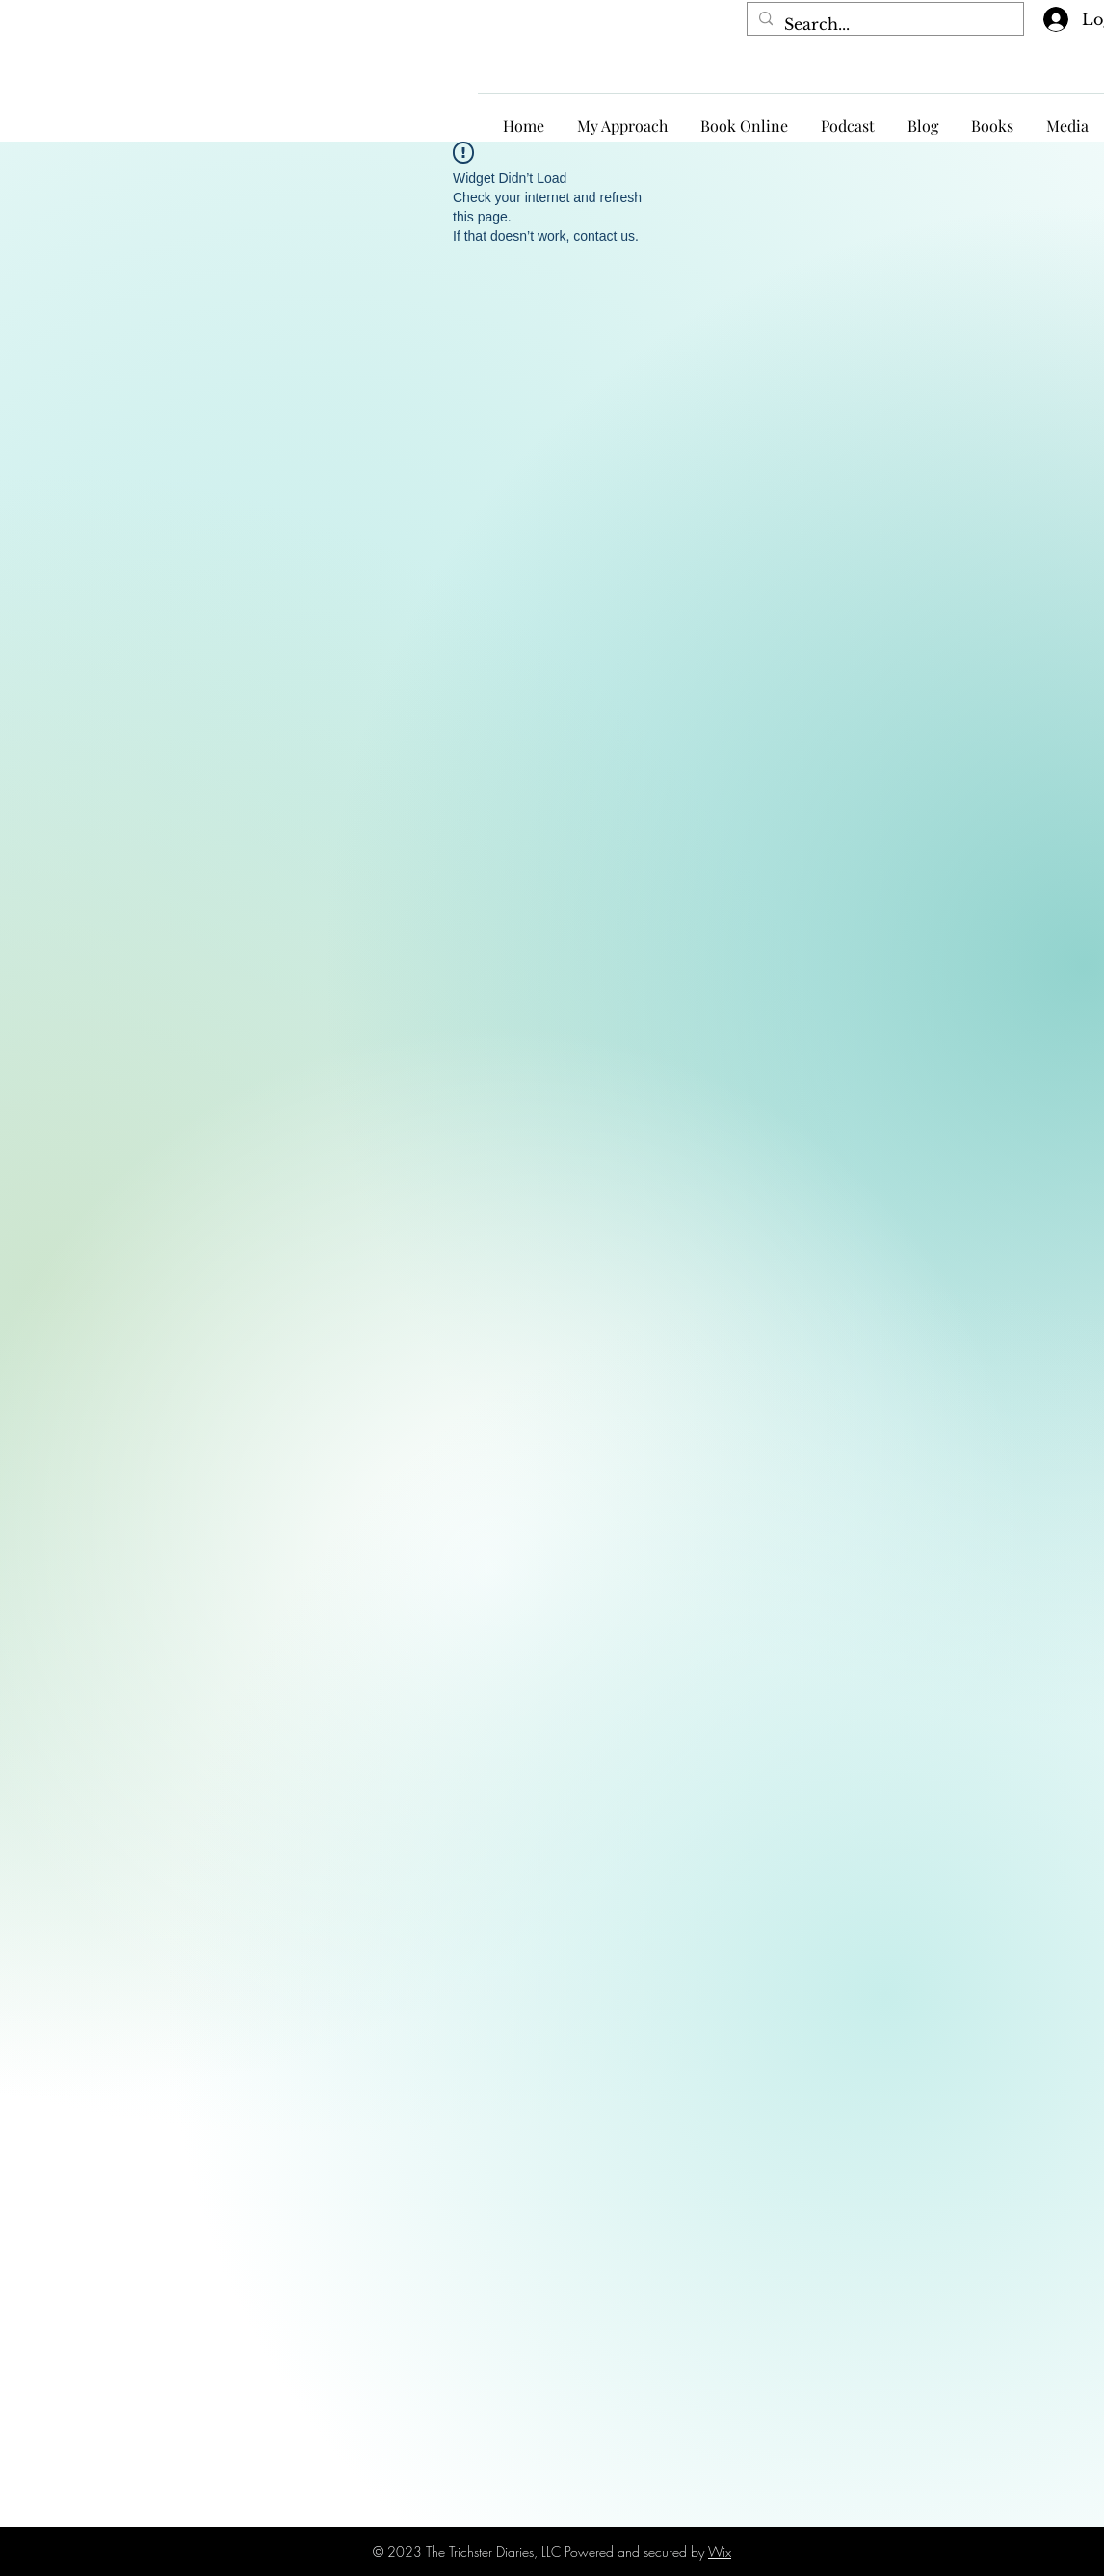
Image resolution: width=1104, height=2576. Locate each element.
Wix (719, 2551)
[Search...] (883, 24)
